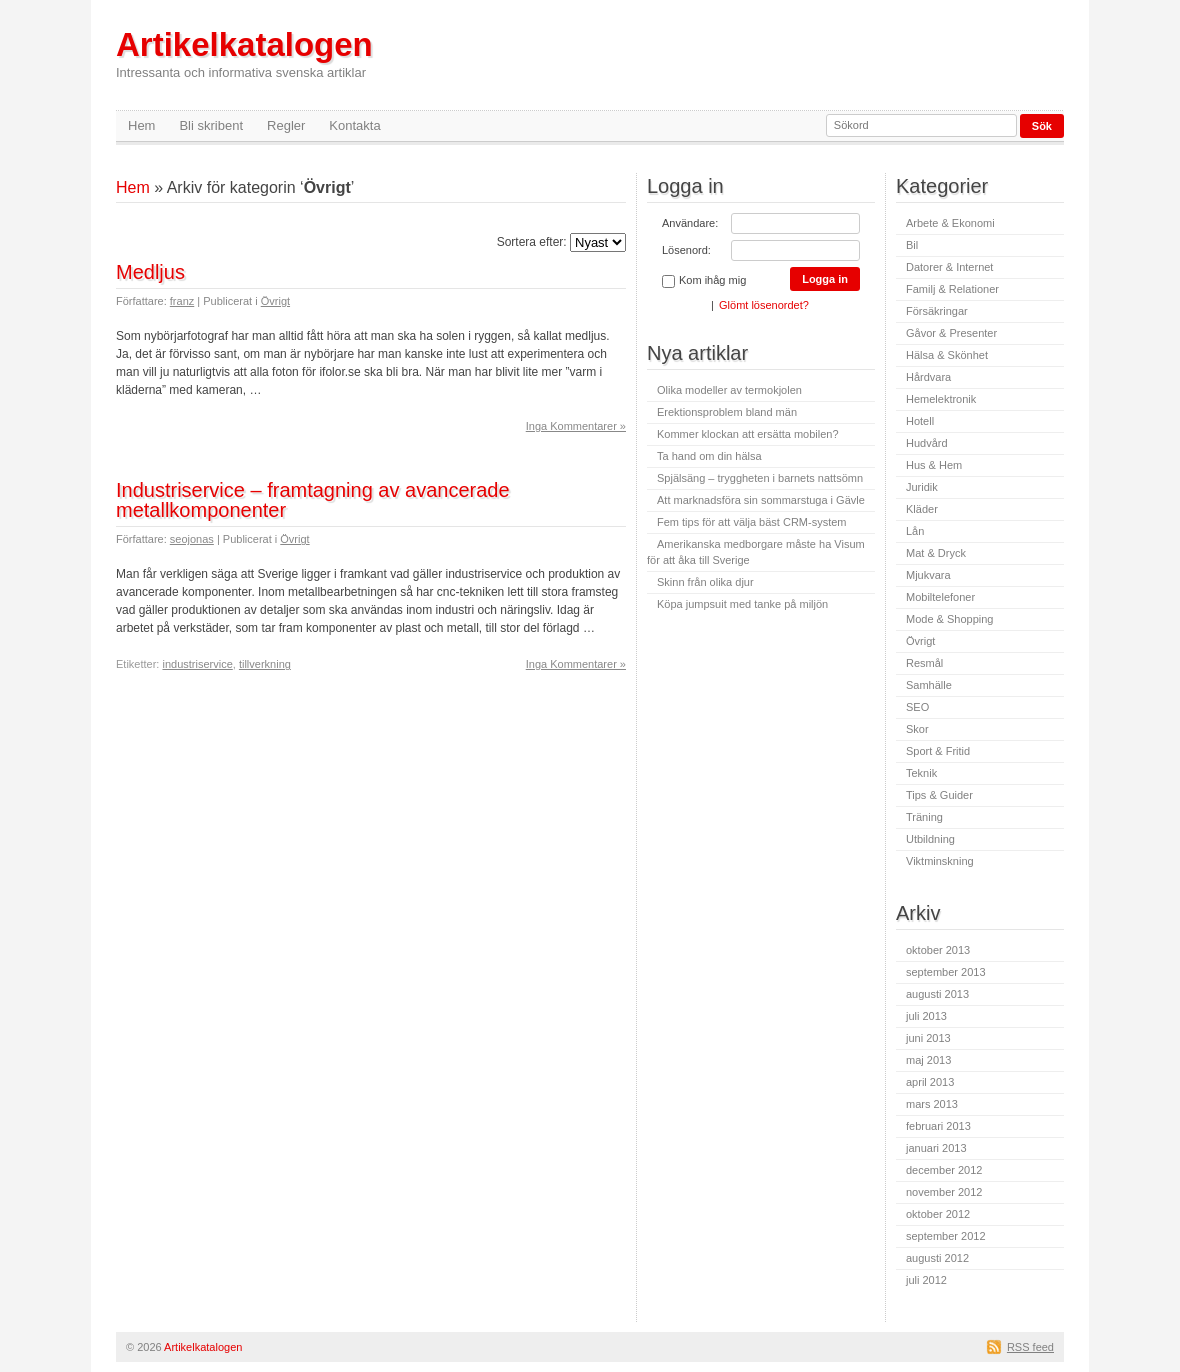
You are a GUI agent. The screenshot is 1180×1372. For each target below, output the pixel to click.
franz (182, 301)
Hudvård (927, 443)
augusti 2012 (937, 1258)
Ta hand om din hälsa (709, 456)
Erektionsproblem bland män (727, 412)
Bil (912, 245)
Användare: (690, 223)
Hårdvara (928, 377)
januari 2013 (936, 1148)
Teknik (921, 773)
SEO (917, 707)
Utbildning (930, 839)
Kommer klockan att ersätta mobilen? (748, 434)
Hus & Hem (934, 465)
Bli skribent (211, 125)
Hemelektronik (941, 399)
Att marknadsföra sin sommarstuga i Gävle (761, 500)
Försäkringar (937, 311)
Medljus (150, 272)
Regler (286, 125)
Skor (917, 729)
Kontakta (354, 125)
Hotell (920, 421)
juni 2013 (928, 1038)
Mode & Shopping (949, 619)
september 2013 (946, 972)
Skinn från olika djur (705, 582)
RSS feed (1030, 1347)
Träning (924, 817)
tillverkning (265, 664)
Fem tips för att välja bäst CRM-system (752, 522)
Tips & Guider (939, 795)
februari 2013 (938, 1126)
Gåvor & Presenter (951, 333)
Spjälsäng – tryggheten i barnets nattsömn (760, 478)
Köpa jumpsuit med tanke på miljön (742, 604)
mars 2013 (932, 1104)
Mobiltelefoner (940, 597)
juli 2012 (926, 1280)
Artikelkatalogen (244, 53)
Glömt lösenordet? (764, 305)
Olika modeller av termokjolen (729, 390)
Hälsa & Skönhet (947, 355)
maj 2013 (928, 1060)
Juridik (922, 487)
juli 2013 (926, 1016)
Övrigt (275, 301)
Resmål (924, 663)
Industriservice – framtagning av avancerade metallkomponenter (313, 500)
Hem (141, 125)
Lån (915, 531)
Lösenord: (686, 250)
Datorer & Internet (949, 267)
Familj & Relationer (952, 289)
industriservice (197, 664)
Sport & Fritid (938, 751)
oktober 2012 (938, 1214)
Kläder (922, 509)
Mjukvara (928, 575)
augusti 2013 (937, 994)
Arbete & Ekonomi (950, 223)
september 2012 (946, 1236)
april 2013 (930, 1082)
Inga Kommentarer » (576, 426)
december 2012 (944, 1170)
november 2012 (944, 1192)
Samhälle (929, 685)
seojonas (192, 539)
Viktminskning (940, 861)
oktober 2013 (938, 950)
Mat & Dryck (936, 553)
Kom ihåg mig (704, 281)
